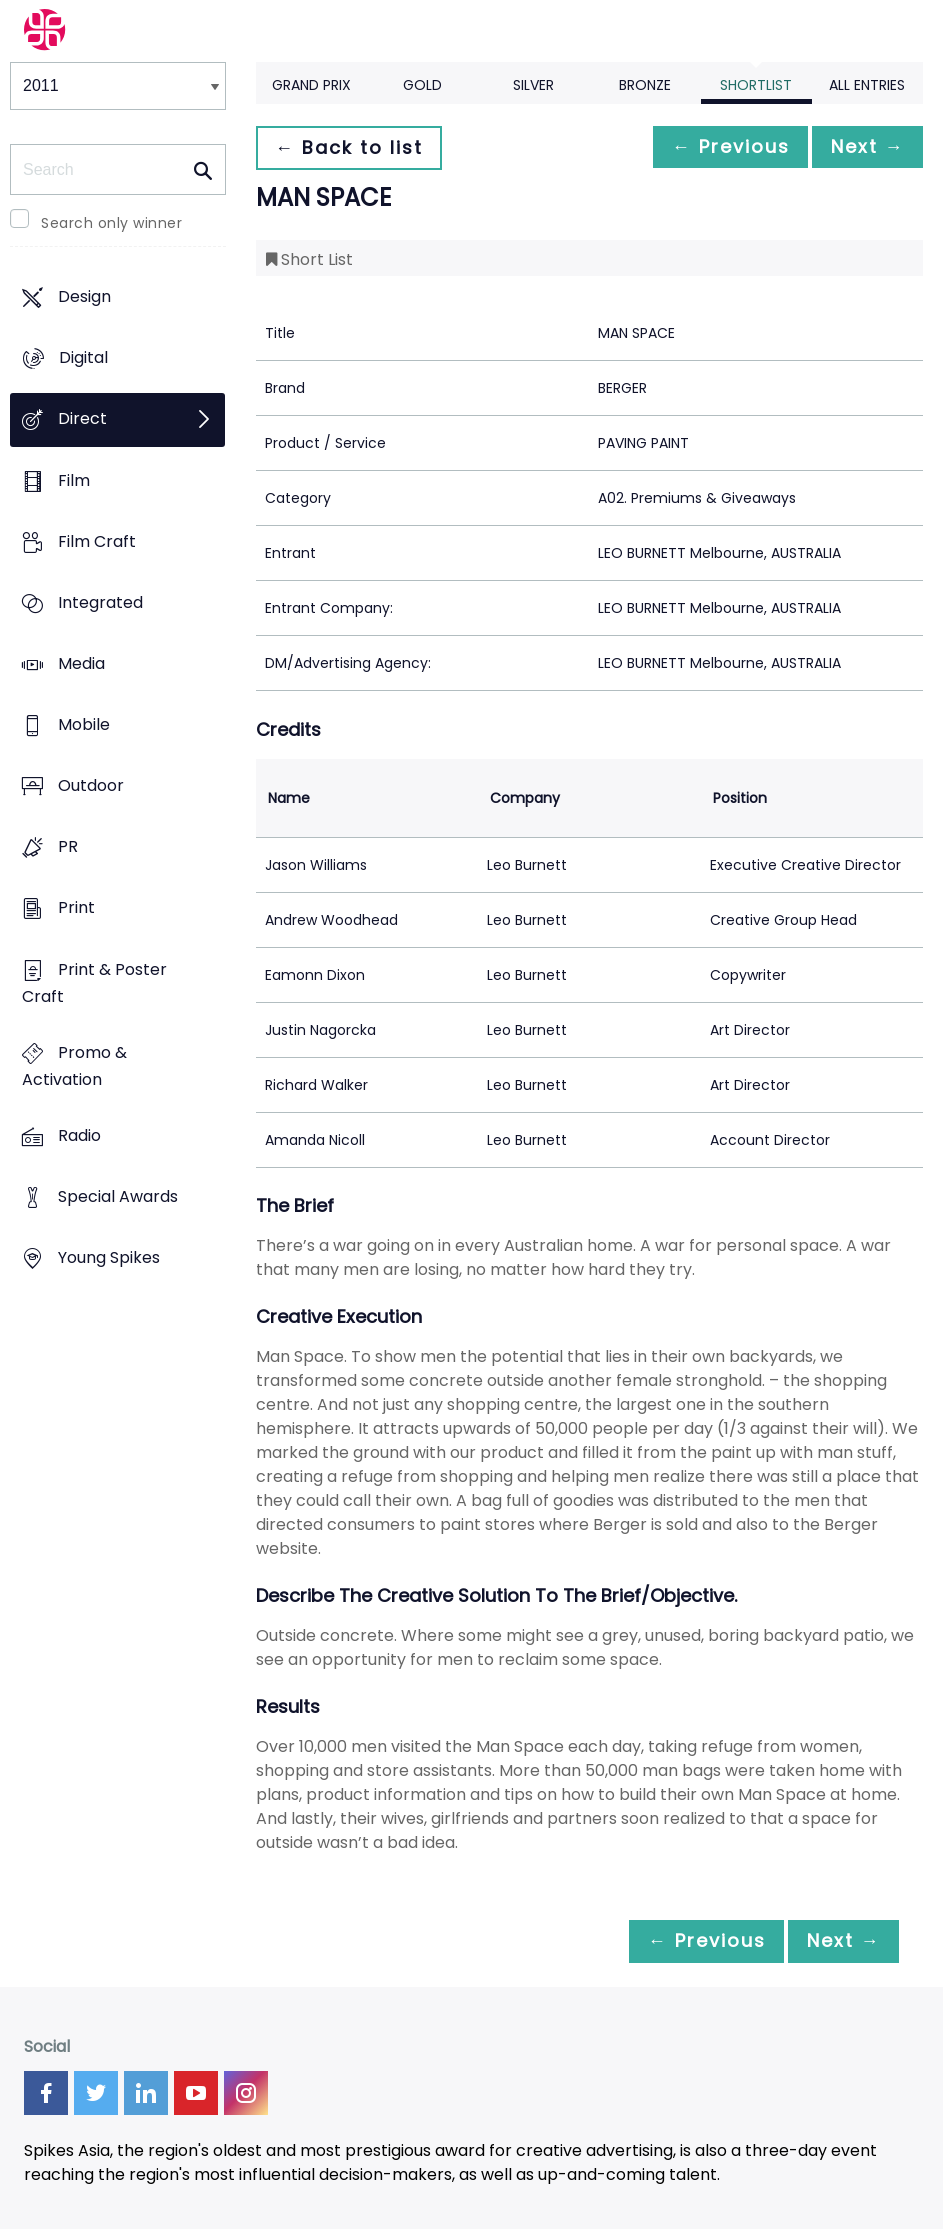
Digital (83, 358)
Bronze (645, 85)
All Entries (867, 85)
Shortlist (756, 85)
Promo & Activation (74, 1066)
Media (81, 663)
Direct (82, 419)
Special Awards (118, 1196)
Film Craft (97, 541)
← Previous (714, 147)
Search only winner (111, 223)
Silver (533, 85)
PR (68, 847)
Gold (422, 85)
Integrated (100, 602)
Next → (862, 147)
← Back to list (354, 147)
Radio (79, 1135)
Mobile (84, 724)
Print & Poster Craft (94, 983)
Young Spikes (109, 1258)
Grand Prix (311, 85)
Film (74, 480)
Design (84, 296)
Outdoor (91, 786)
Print (76, 908)
